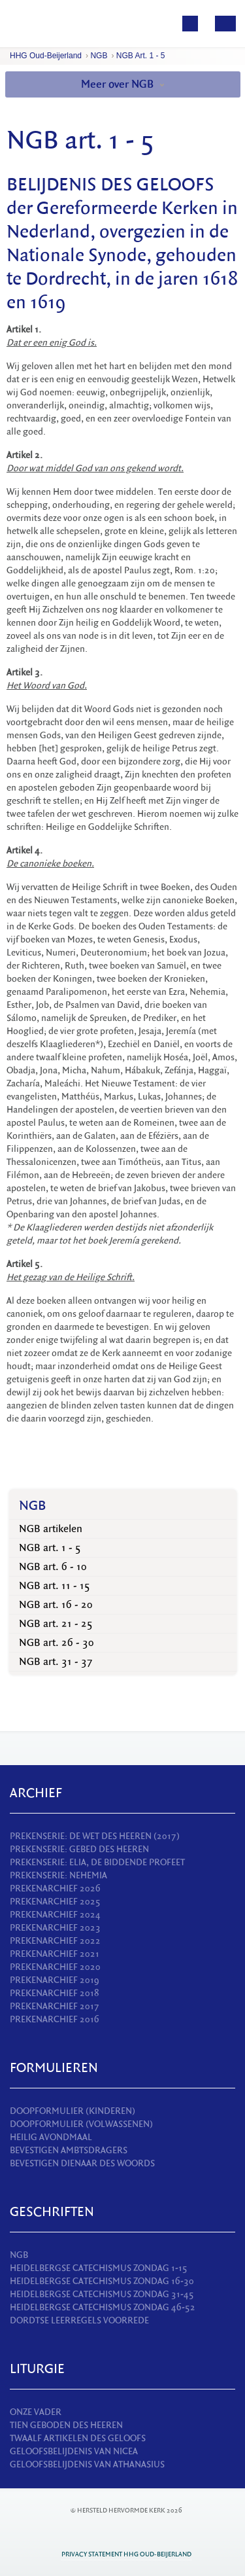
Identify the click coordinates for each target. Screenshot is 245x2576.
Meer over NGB (123, 84)
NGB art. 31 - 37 (56, 1661)
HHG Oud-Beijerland (46, 55)
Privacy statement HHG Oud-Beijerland (126, 2554)
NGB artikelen (50, 1528)
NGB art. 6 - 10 (53, 1566)
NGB (98, 55)
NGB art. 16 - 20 (56, 1604)
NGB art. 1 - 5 (140, 55)
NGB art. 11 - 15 (54, 1585)
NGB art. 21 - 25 (56, 1623)
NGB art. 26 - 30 (56, 1642)
